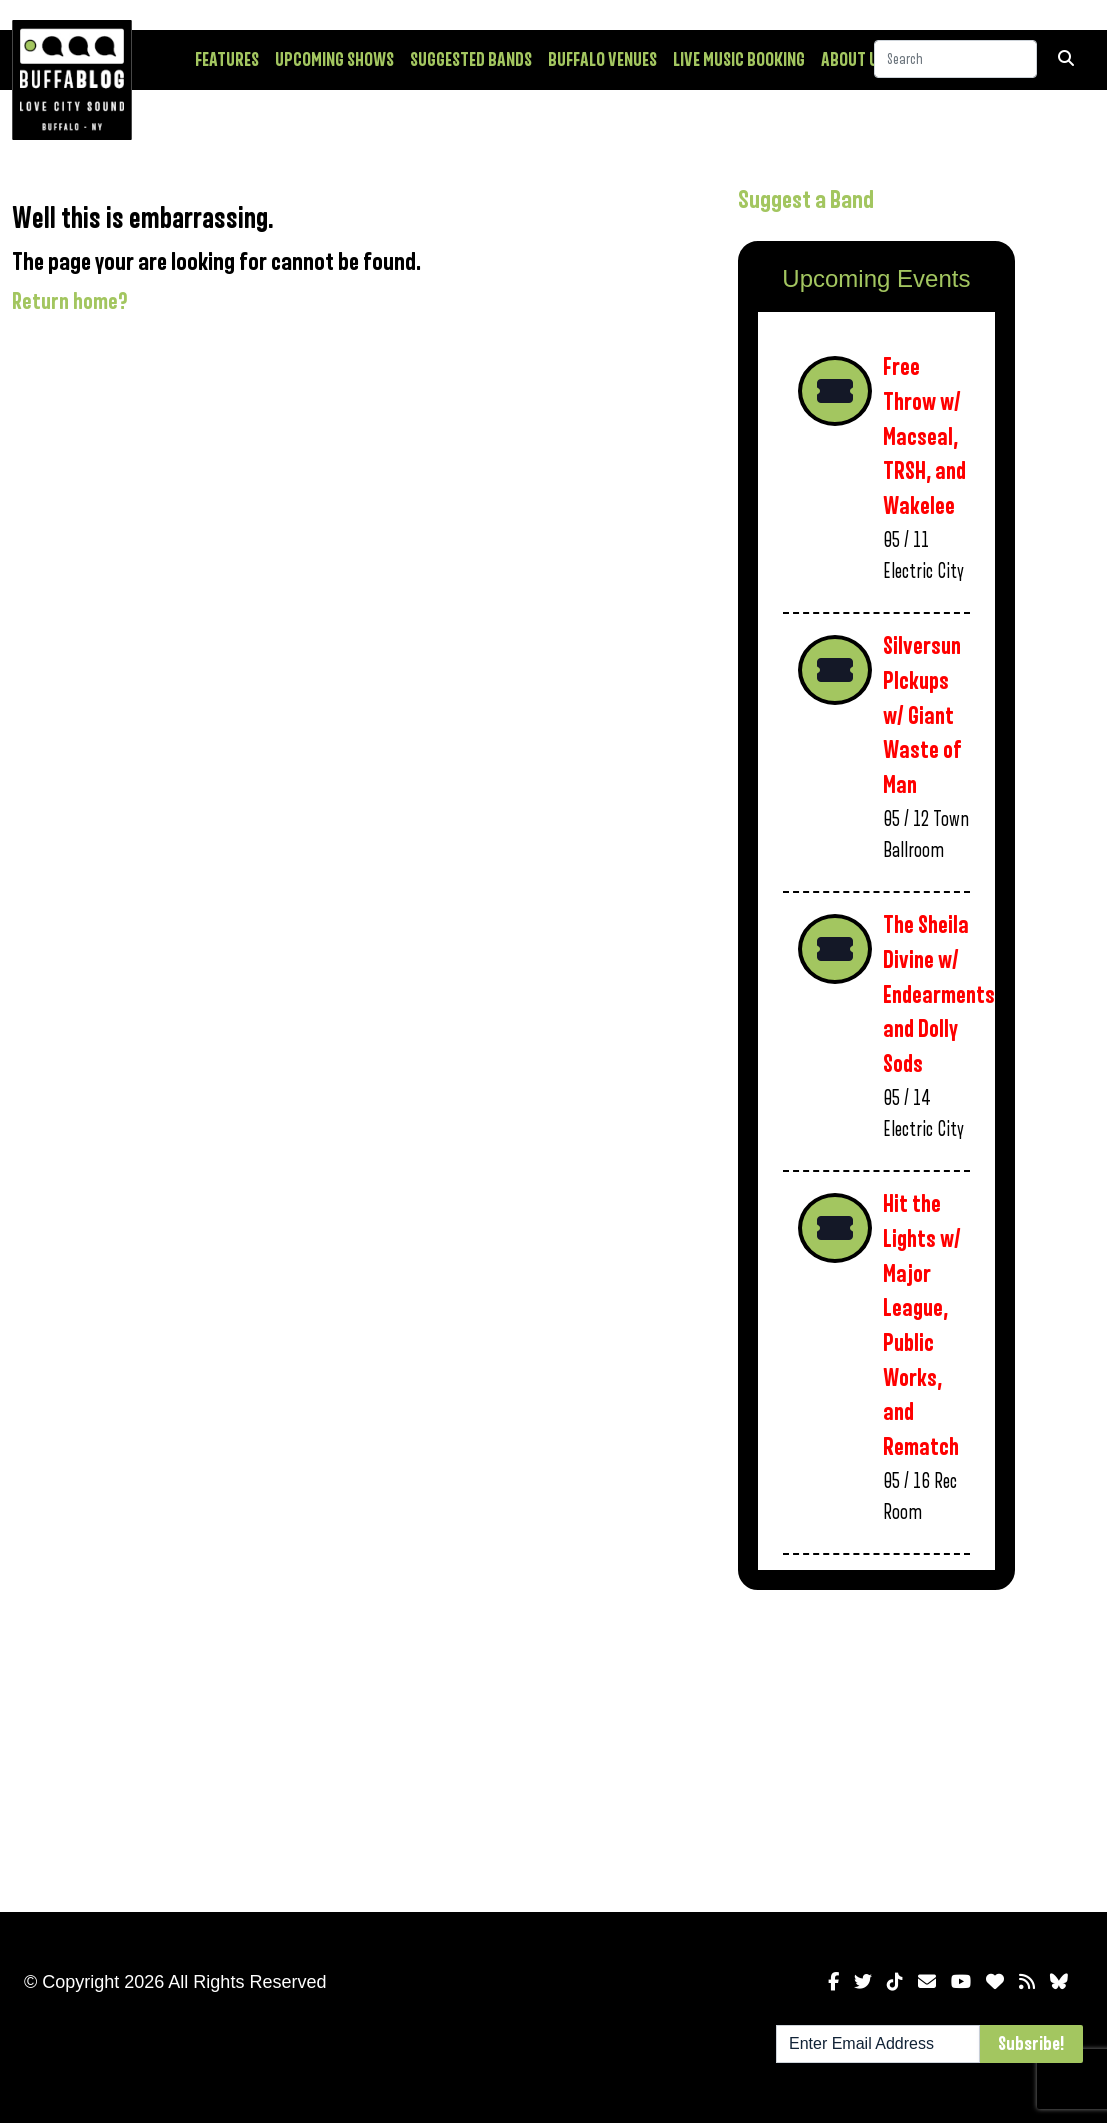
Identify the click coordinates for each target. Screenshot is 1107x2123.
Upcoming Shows (334, 60)
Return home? (70, 302)
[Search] (955, 59)
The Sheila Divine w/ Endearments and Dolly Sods (939, 995)
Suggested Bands (471, 60)
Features (227, 60)
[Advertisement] (876, 1747)
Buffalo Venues (602, 60)
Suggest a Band (806, 200)
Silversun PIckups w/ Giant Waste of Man (922, 716)
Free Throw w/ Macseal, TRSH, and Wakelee (924, 437)
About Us (853, 60)
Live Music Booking (739, 60)
